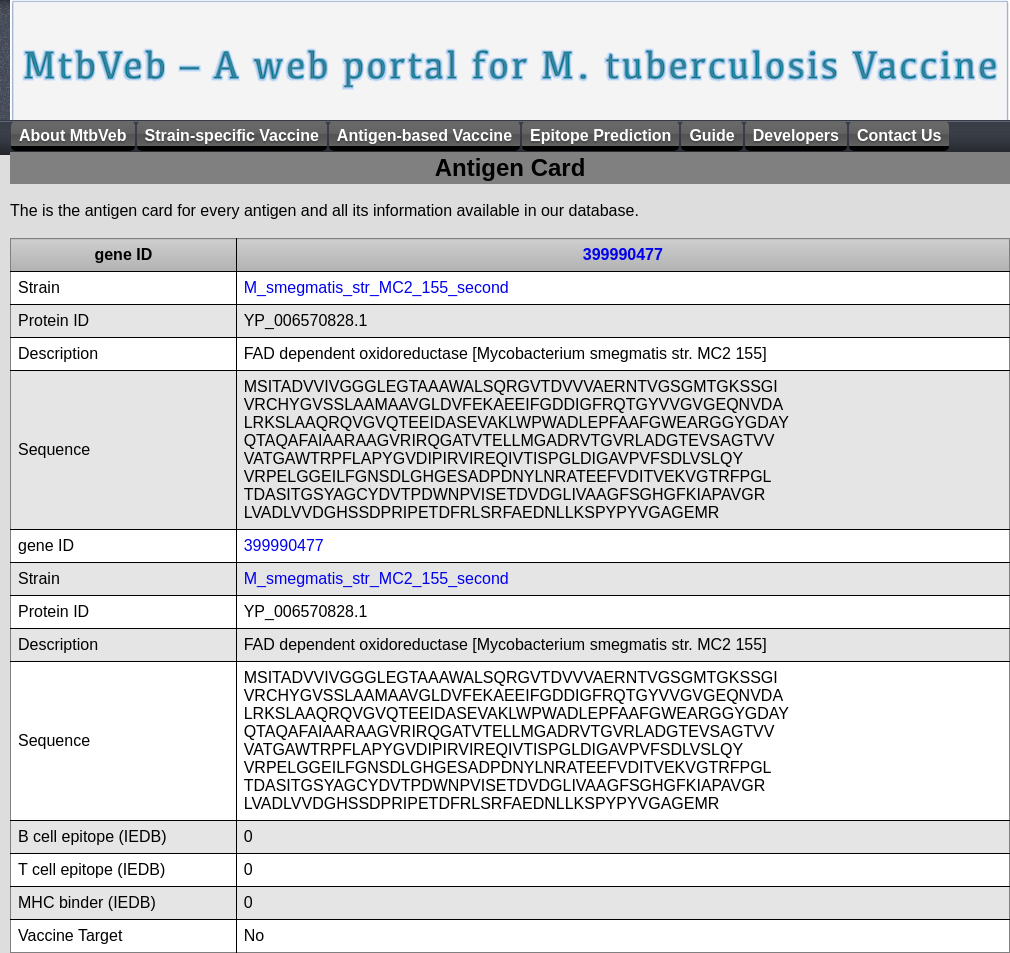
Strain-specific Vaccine (232, 135)
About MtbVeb (73, 135)
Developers (796, 135)
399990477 (623, 254)
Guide (711, 135)
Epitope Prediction (600, 135)
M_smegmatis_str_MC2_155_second (376, 287)
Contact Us (899, 135)
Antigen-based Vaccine (424, 135)
